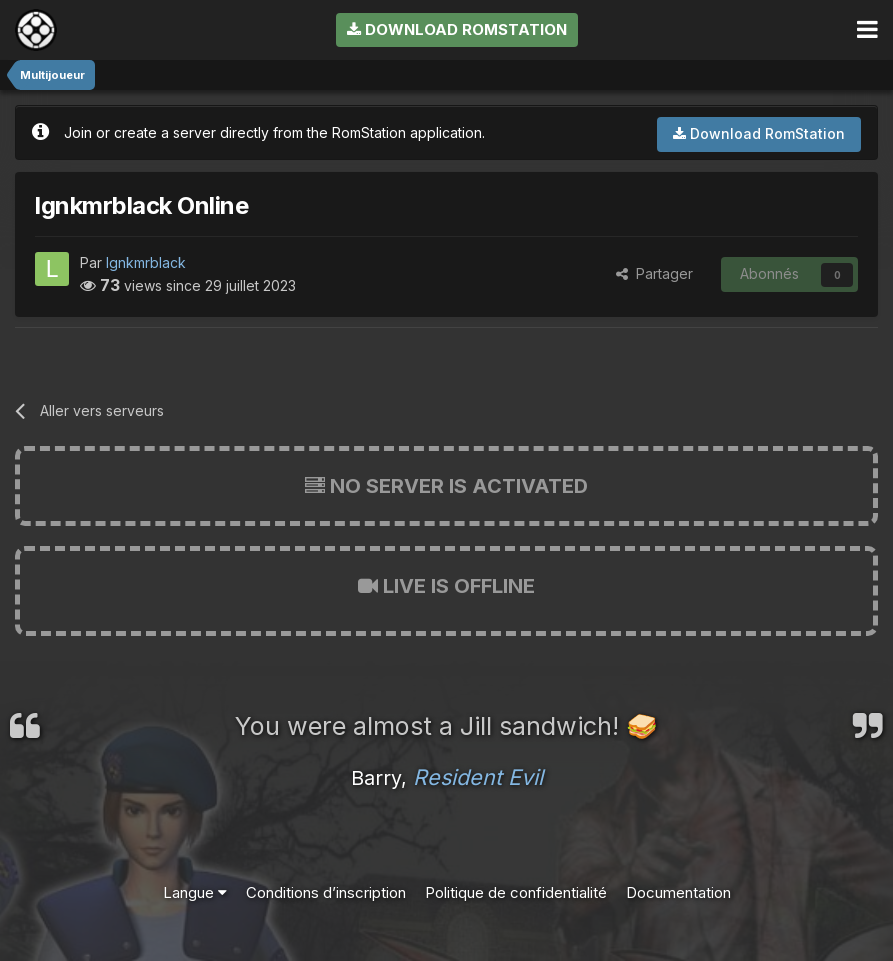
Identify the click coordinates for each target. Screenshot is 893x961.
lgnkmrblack (146, 262)
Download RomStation (457, 29)
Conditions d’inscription (326, 892)
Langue (195, 892)
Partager (654, 273)
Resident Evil (478, 777)
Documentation (678, 892)
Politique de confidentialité (516, 892)
